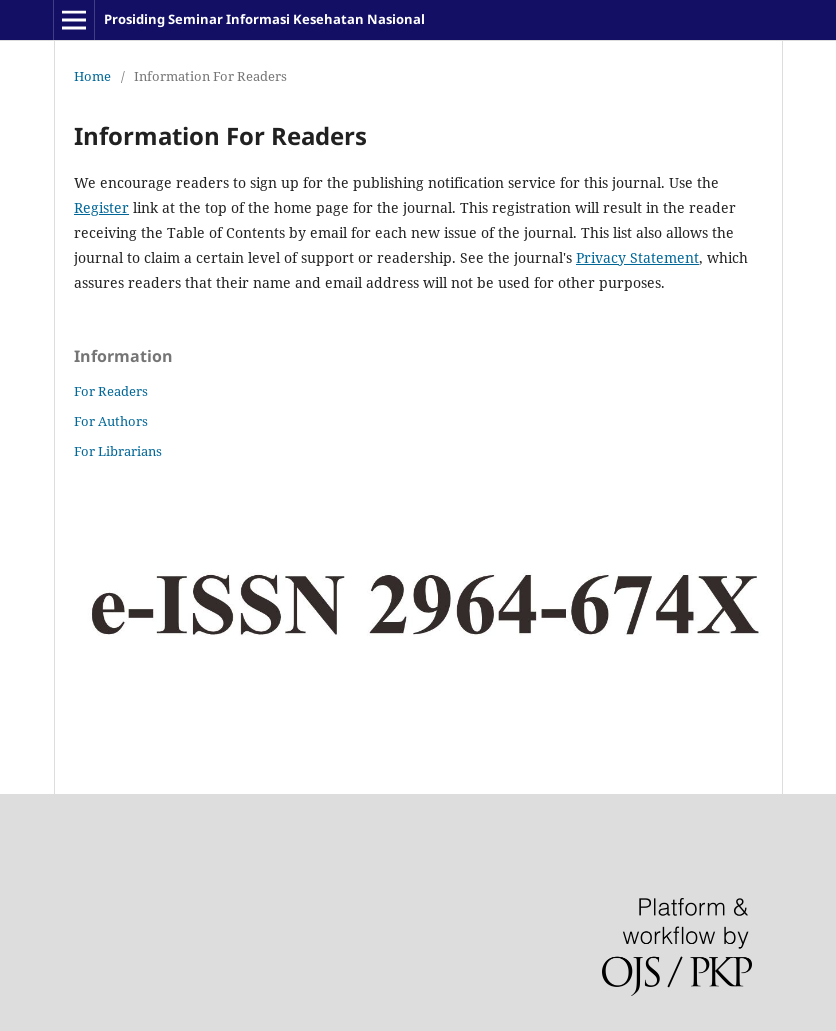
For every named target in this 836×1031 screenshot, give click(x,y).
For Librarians (118, 451)
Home (92, 76)
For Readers (111, 391)
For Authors (111, 421)
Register (101, 207)
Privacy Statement (637, 257)
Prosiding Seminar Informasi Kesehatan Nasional (264, 19)
